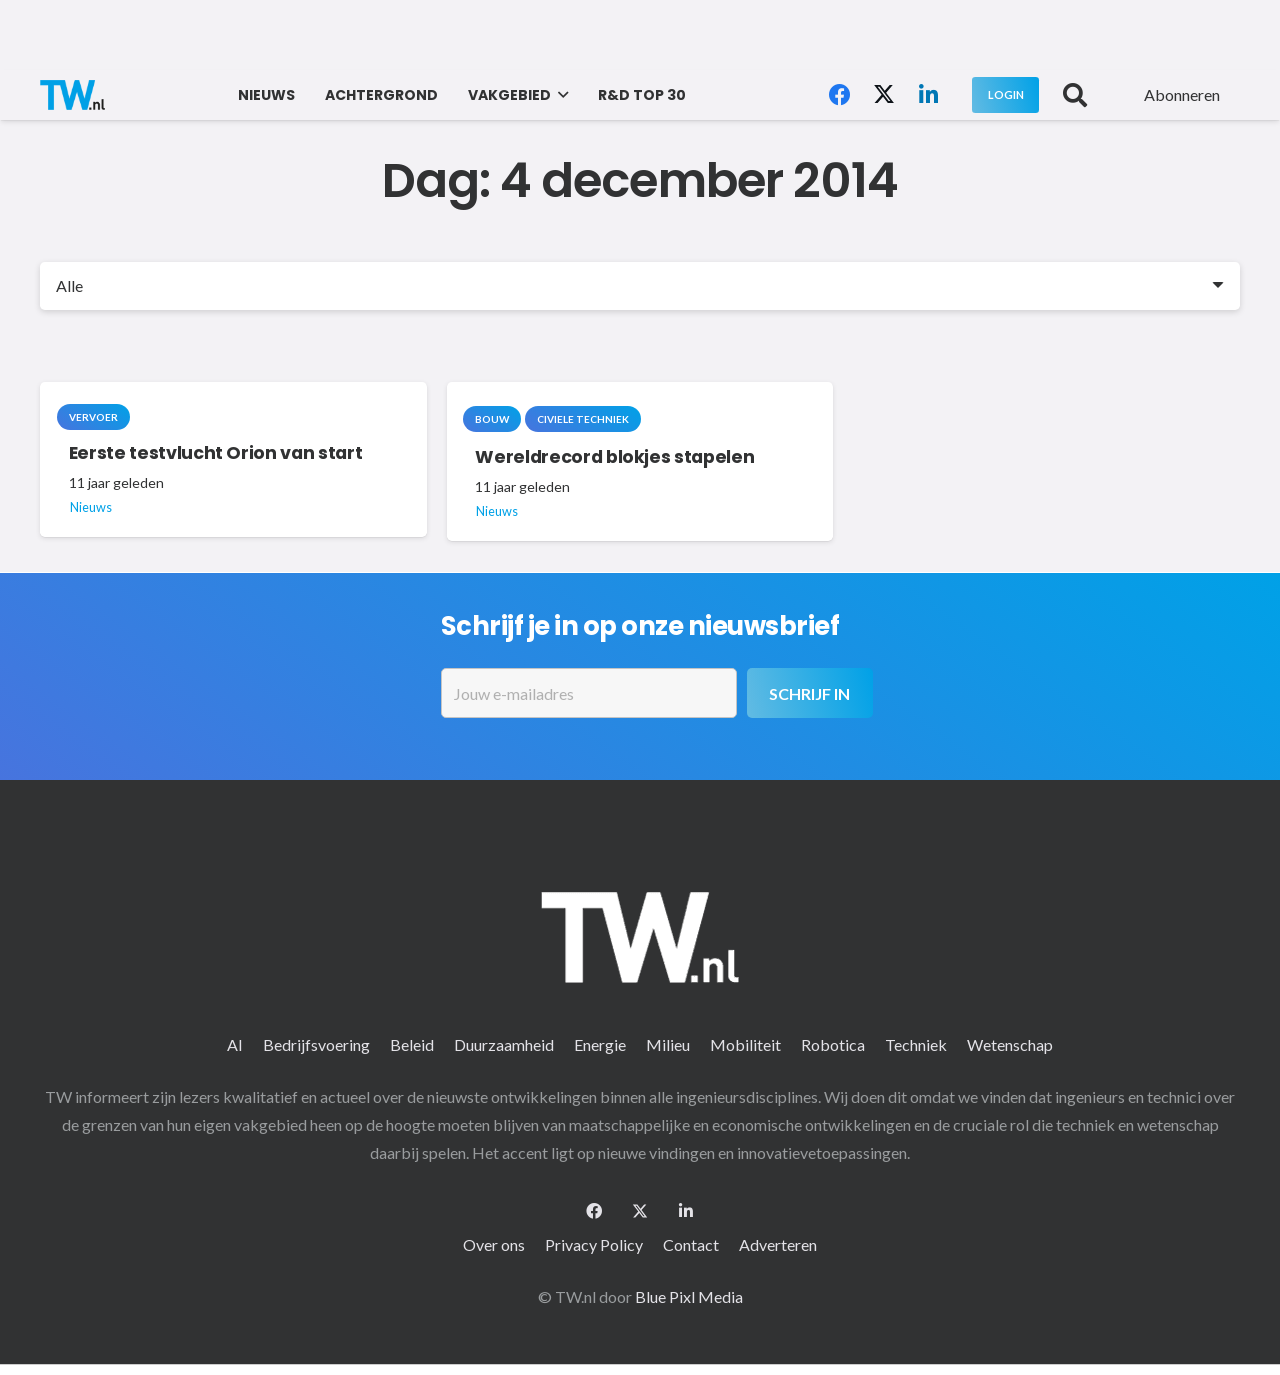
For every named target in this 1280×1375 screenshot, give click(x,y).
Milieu (668, 1044)
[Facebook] (840, 95)
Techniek (916, 1044)
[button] (559, 95)
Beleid (412, 1044)
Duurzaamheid (504, 1044)
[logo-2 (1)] (72, 95)
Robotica (833, 1044)
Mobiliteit (745, 1044)
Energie (600, 1044)
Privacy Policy (594, 1244)
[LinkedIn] (928, 95)
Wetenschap (1010, 1044)
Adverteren (778, 1244)
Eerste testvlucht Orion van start (215, 452)
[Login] (1005, 94)
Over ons (494, 1244)
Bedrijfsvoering (316, 1044)
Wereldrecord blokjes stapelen (614, 456)
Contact (691, 1244)
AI (235, 1044)
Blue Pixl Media (689, 1296)
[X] (884, 95)
